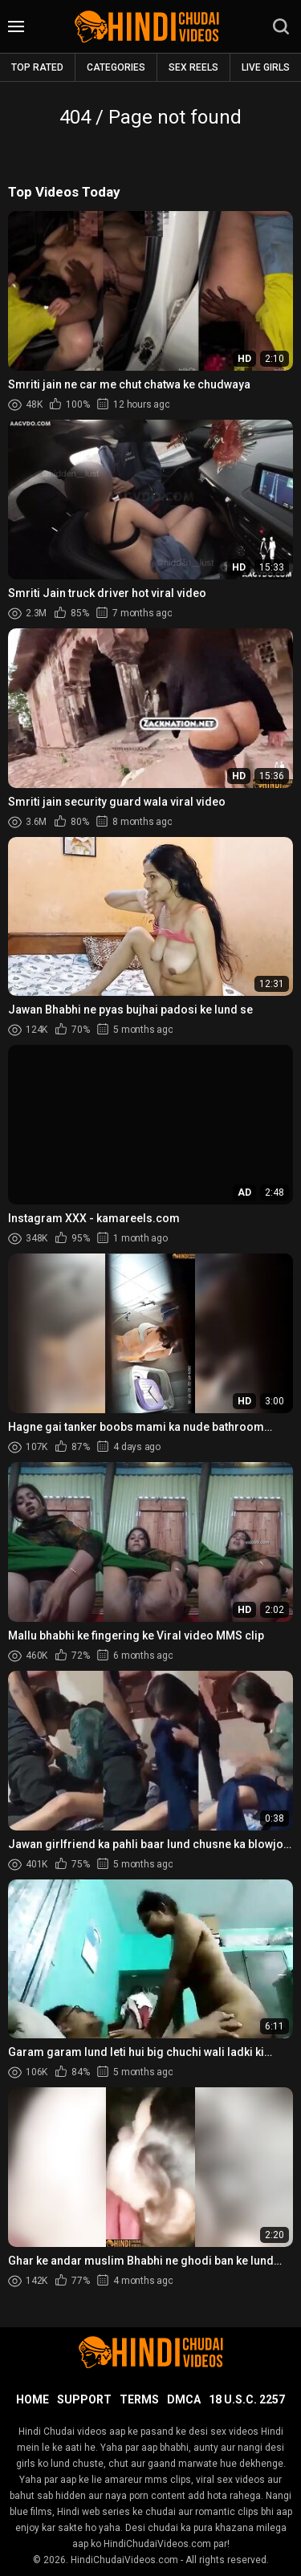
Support (84, 2399)
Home (32, 2399)
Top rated (37, 67)
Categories (116, 67)
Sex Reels (193, 67)
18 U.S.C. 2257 (247, 2399)
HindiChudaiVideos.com (124, 2560)
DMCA (184, 2399)
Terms (139, 2399)
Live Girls (266, 67)
